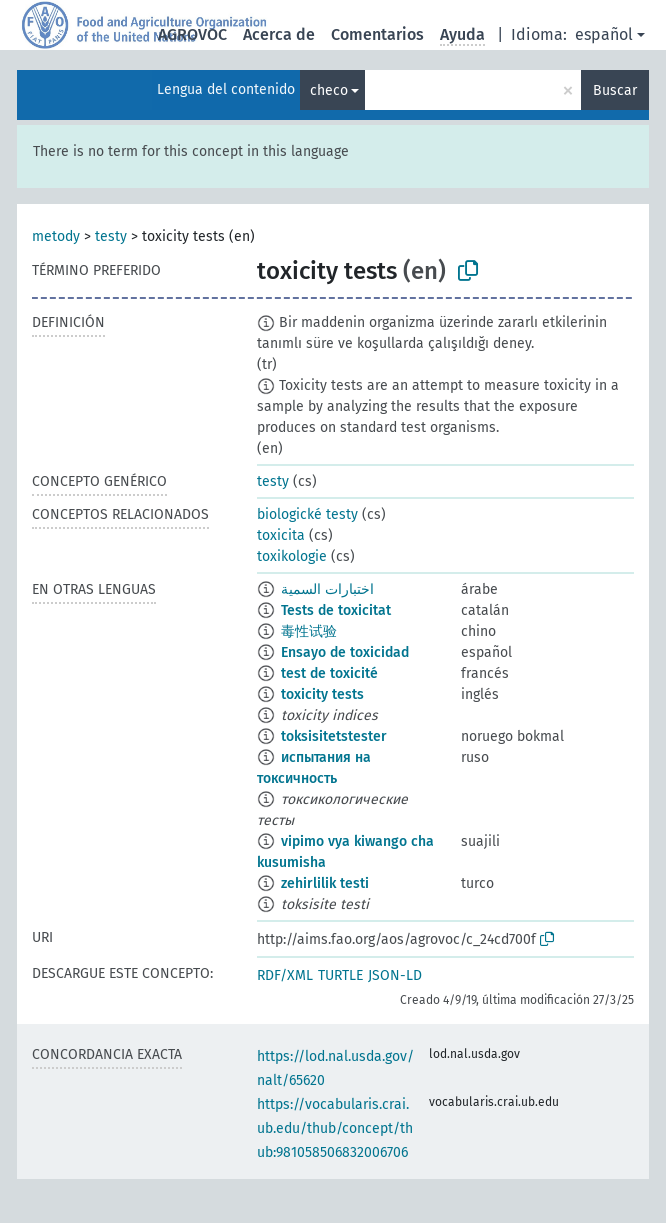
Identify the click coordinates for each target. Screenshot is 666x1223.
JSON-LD (395, 975)
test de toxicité (329, 673)
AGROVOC (192, 34)
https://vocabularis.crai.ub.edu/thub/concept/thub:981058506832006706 (335, 1128)
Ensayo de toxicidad (345, 652)
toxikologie (292, 556)
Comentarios (377, 34)
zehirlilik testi (325, 883)
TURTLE (340, 975)
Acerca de (279, 34)
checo (329, 90)
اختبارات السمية (327, 589)
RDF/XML (285, 975)
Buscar (615, 90)
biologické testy (307, 514)
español (604, 34)
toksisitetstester (334, 736)
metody (56, 236)
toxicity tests (322, 694)
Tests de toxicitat (336, 610)
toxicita (281, 535)
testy (111, 236)
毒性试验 (309, 631)
